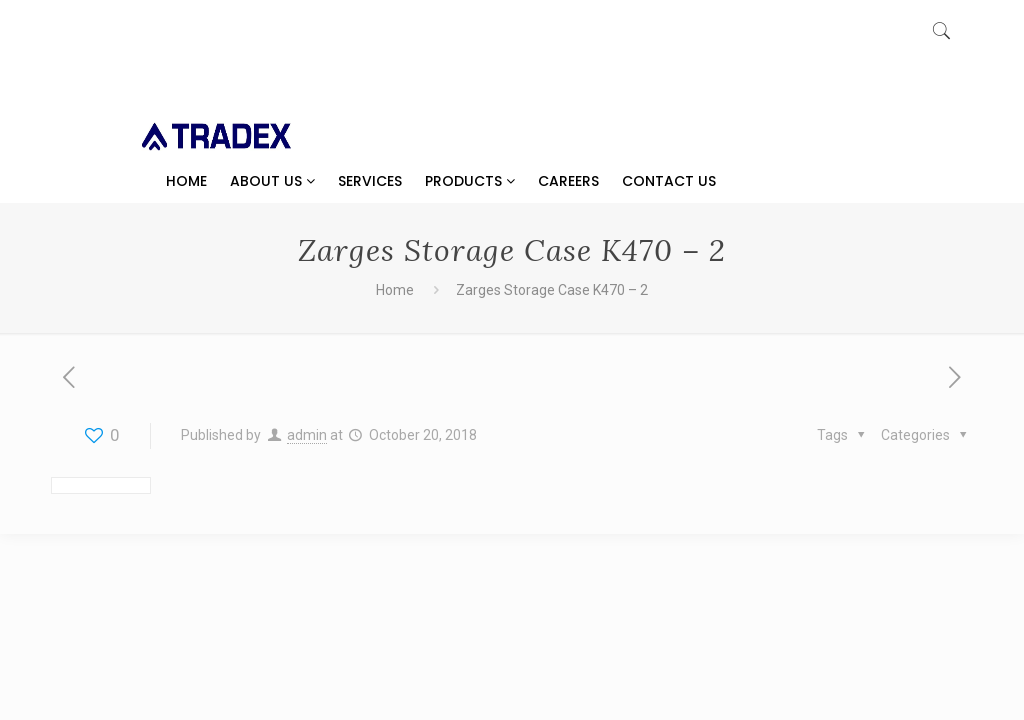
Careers (568, 181)
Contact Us (669, 181)
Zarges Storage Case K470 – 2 (552, 290)
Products (470, 181)
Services (370, 181)
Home (186, 181)
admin (307, 435)
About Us (272, 181)
